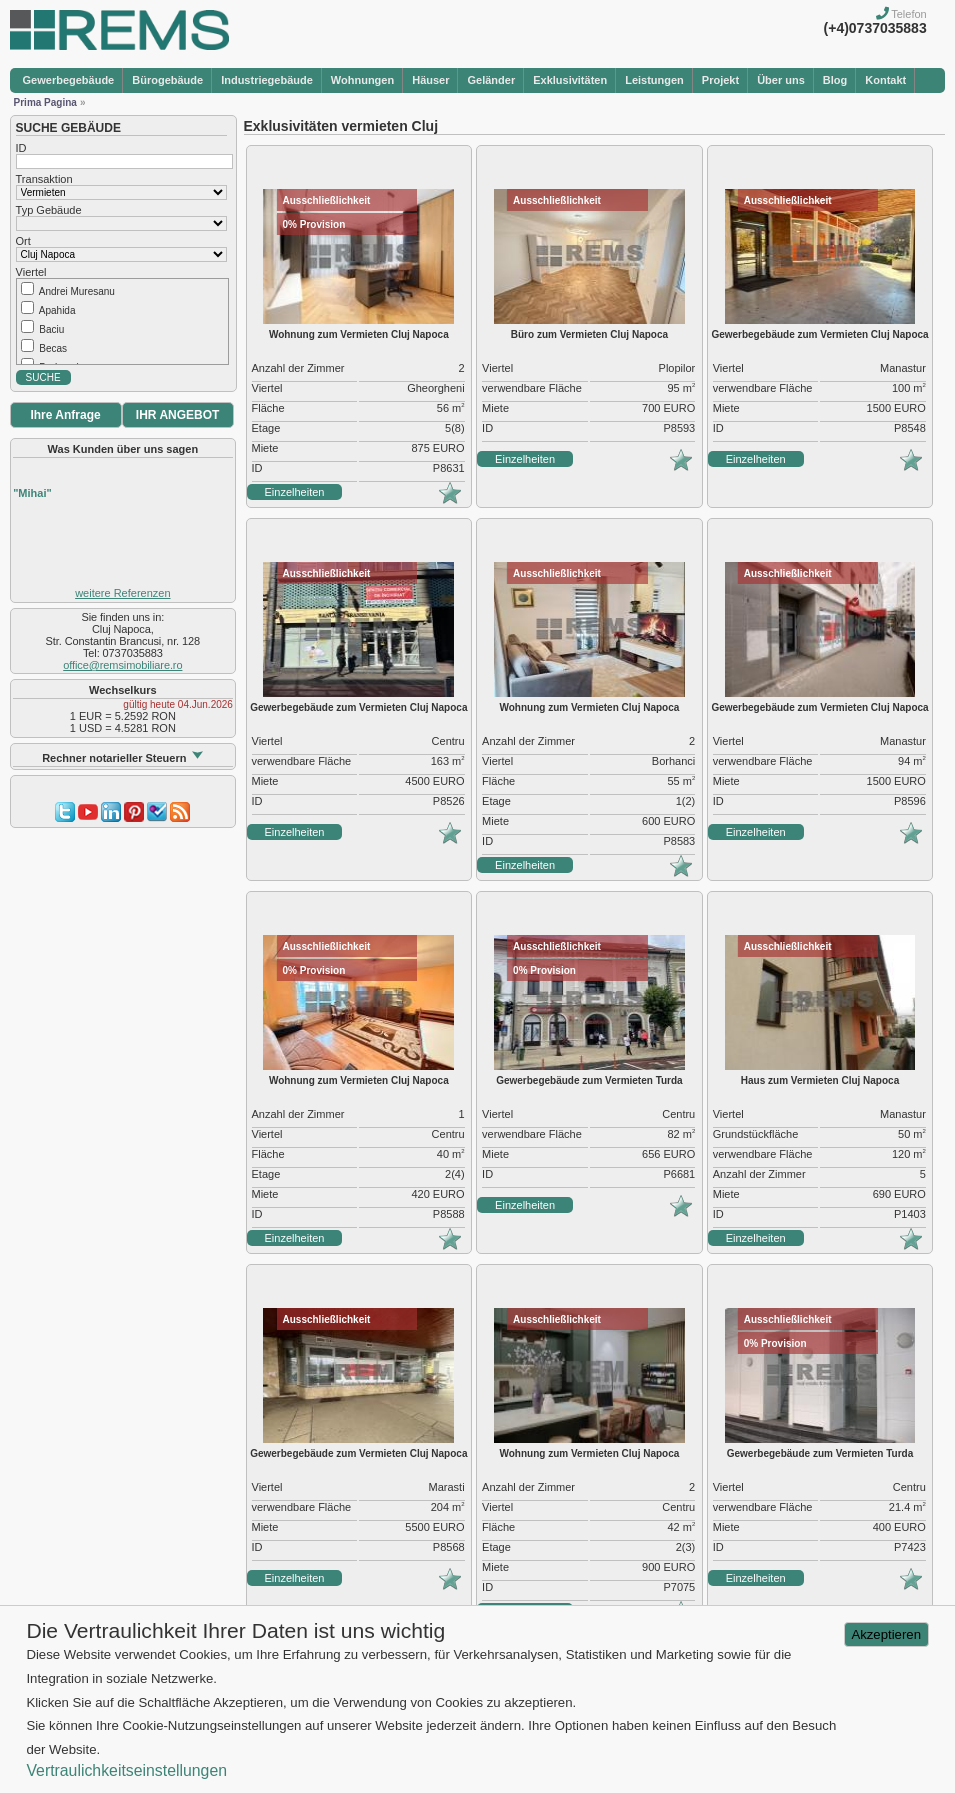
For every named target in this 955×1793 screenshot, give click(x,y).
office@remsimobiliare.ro (122, 665)
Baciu (51, 329)
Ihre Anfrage (65, 415)
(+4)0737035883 (875, 28)
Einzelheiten (295, 492)
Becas (53, 348)
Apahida (57, 310)
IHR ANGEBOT (178, 415)
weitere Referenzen (122, 593)
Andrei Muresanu (77, 291)
